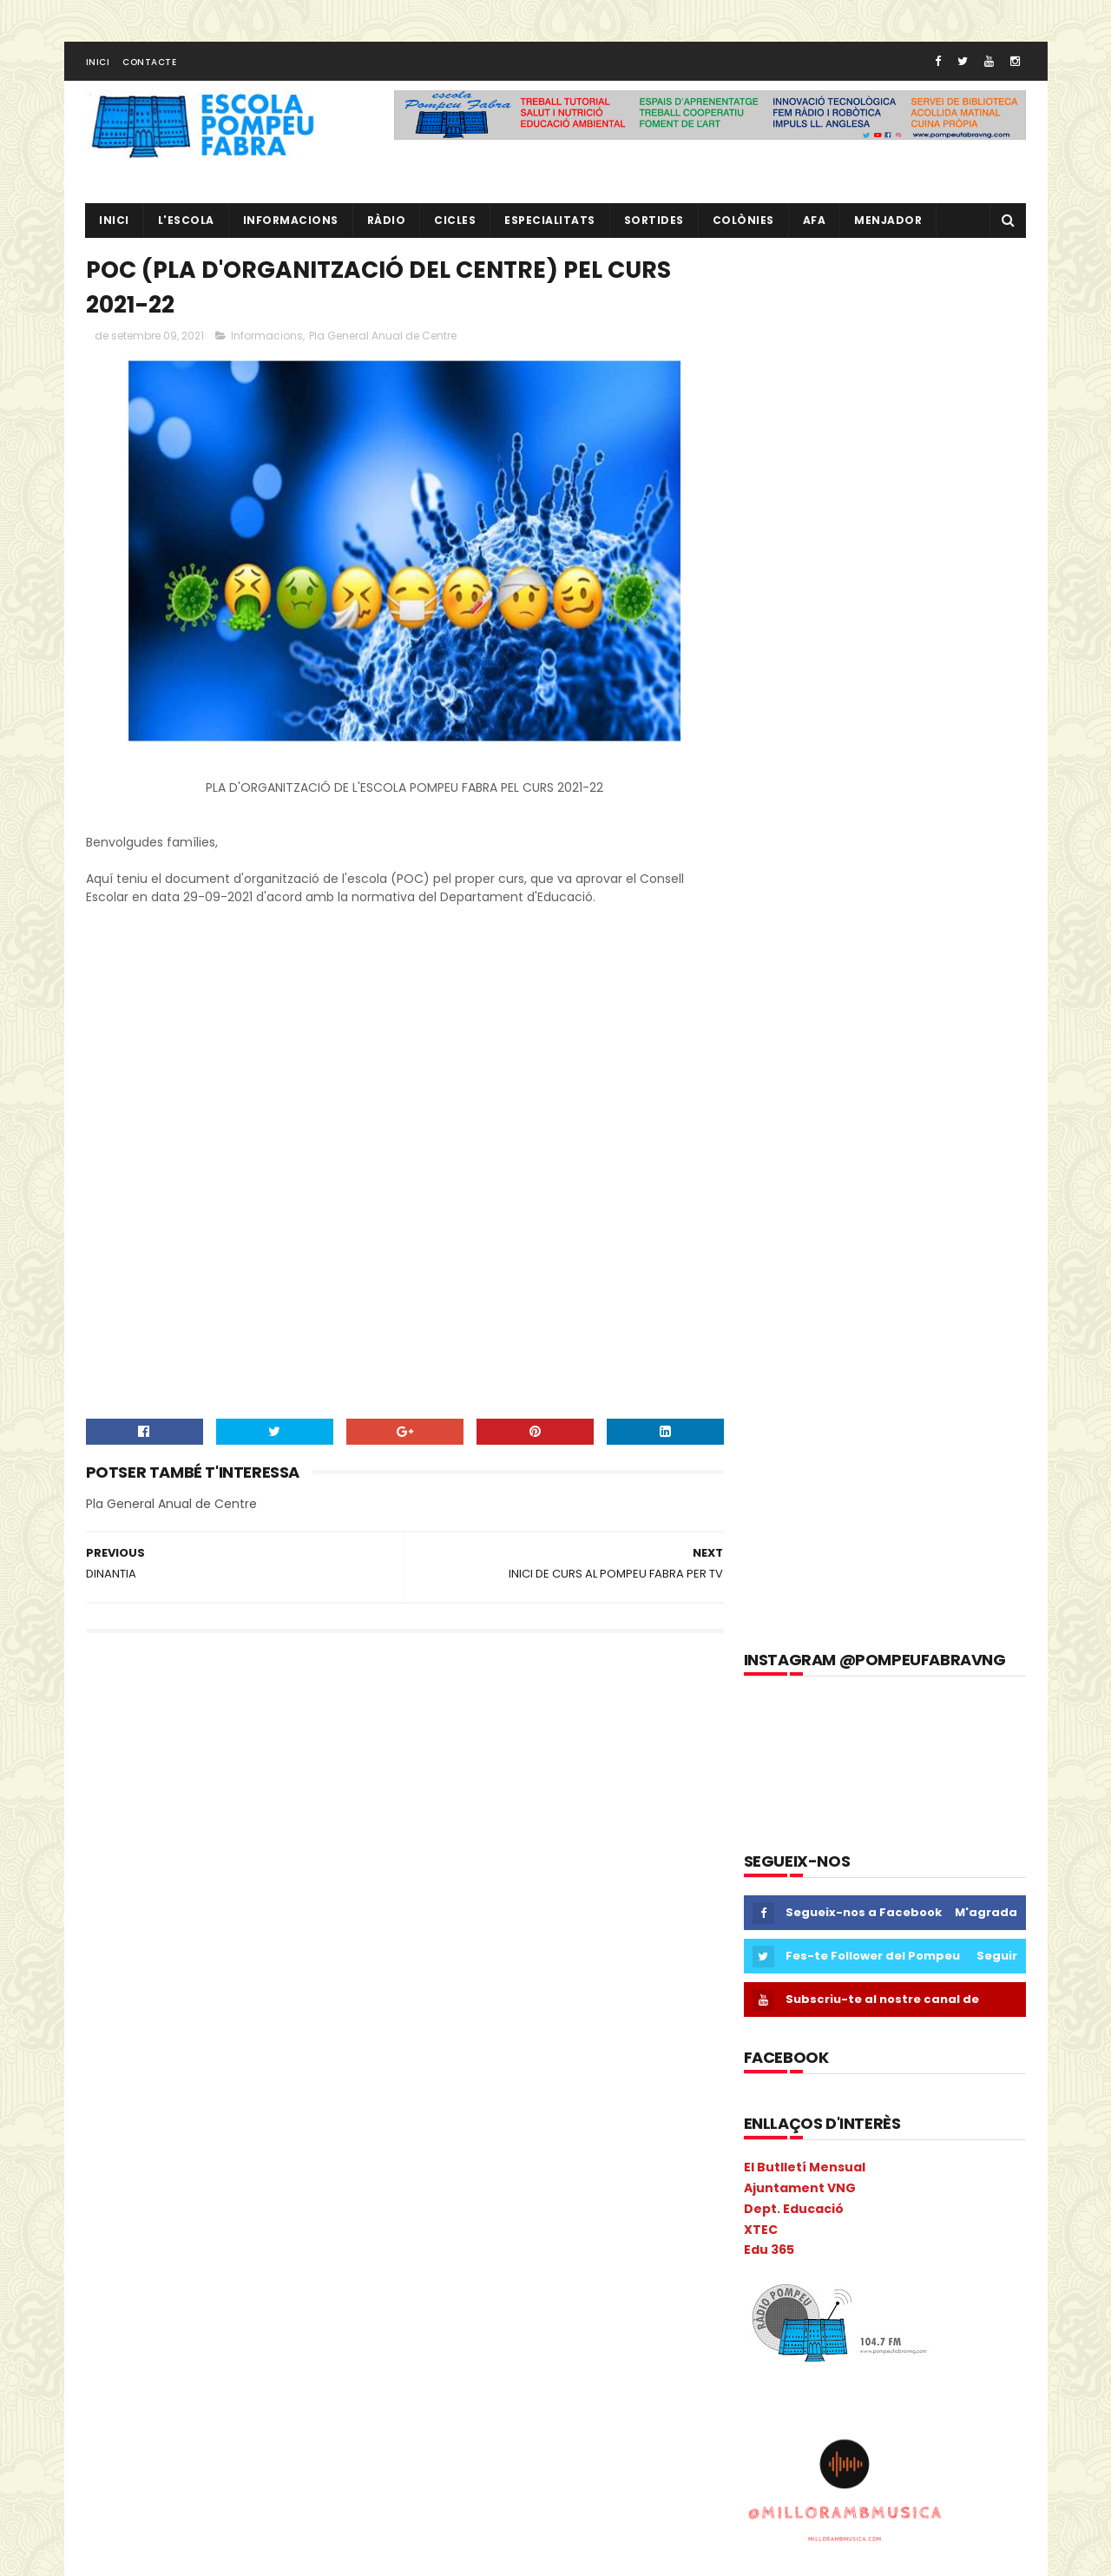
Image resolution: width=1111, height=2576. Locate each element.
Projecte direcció (271, 2376)
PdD (330, 2255)
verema (352, 2498)
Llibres (235, 2133)
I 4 (101, 2072)
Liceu (183, 2133)
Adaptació (122, 1769)
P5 (170, 2255)
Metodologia (187, 2194)
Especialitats (550, 221)
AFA (814, 221)
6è (266, 1738)
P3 (101, 2255)
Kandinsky (121, 2133)
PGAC (110, 2285)
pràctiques (225, 2346)
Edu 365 (769, 857)
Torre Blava (124, 2498)
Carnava (324, 1829)
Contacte (149, 63)
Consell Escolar (284, 1921)
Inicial (288, 2103)
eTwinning (314, 2012)
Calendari (253, 1829)
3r (163, 1738)
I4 (202, 2072)
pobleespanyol (134, 2346)
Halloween (337, 2042)
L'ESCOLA (186, 221)
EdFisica (241, 1951)
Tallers (288, 2468)
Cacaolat (180, 1829)
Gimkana (188, 2042)
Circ (182, 1890)
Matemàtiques (135, 2164)
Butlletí (114, 1829)
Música (113, 2224)
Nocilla (281, 2224)
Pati (288, 2255)
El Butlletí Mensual (804, 774)
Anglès (263, 1769)
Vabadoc (286, 2498)
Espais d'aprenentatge (156, 2012)
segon (236, 2437)
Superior (182, 2468)
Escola (239, 1981)
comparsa (195, 1921)
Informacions (291, 221)
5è (231, 1738)
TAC (237, 2468)
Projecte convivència (150, 2376)
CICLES (456, 221)
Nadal (169, 2224)
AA (302, 1738)
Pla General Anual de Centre (383, 338)
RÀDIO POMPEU (861, 1892)
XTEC (761, 836)
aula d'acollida (133, 1799)
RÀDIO (386, 221)
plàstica (289, 2316)
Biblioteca (306, 1799)
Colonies (305, 1890)
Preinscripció (309, 2346)
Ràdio (333, 2407)
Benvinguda (226, 1799)
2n (129, 1738)
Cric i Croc (172, 1951)
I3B (167, 2072)
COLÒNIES (120, 1921)
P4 (135, 2255)
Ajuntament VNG (800, 795)
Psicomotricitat (255, 2407)
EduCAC (305, 1951)
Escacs (182, 1981)
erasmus (118, 1981)
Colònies (743, 221)
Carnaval (119, 1860)
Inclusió (280, 2072)
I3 (133, 2072)
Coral (109, 1951)
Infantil (342, 2072)
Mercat (113, 2194)
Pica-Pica (171, 2285)
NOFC (335, 2224)
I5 (234, 2072)
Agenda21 (197, 1769)
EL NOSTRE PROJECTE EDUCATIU (912, 1734)
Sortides (654, 221)
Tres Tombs (208, 2498)
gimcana (118, 2042)
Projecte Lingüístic (143, 2407)
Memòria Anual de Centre (265, 2164)
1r (98, 1738)
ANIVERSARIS (334, 1769)
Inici (98, 63)
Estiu (252, 2012)
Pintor (233, 2285)
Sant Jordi (170, 2437)
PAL (247, 2255)
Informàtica (219, 2103)
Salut (108, 2437)
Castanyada (199, 1860)
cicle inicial (283, 1860)
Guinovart (261, 2042)
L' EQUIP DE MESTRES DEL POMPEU (914, 1813)
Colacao (237, 1890)
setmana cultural (321, 2437)
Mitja (256, 2194)
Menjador (889, 221)
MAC (285, 2133)
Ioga (336, 2103)
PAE (208, 2255)
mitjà (305, 2194)
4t (195, 1738)
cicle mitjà (122, 1890)
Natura (224, 2224)
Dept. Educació (794, 816)
